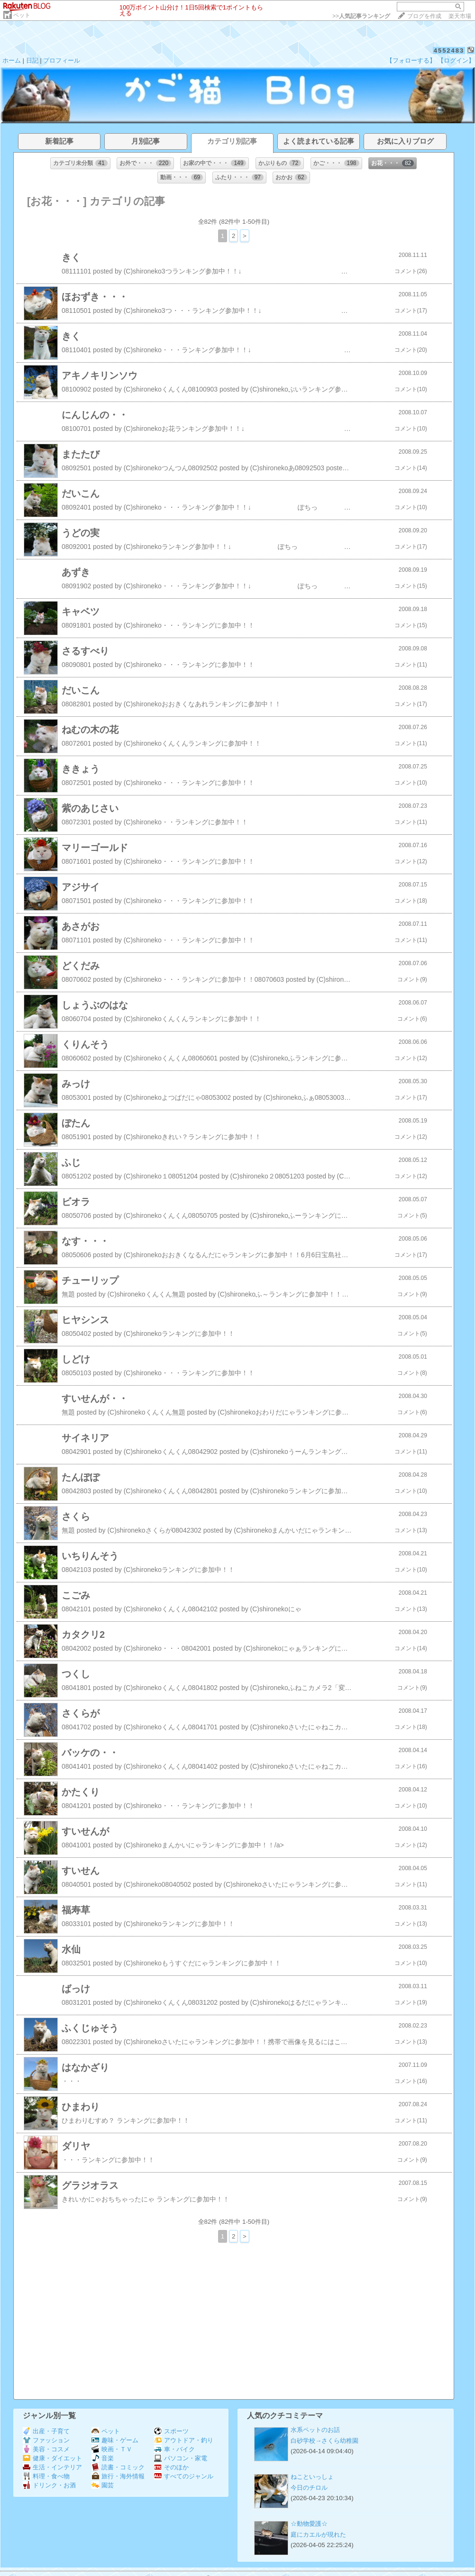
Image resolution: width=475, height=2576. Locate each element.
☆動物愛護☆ (309, 2523)
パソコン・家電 (180, 2458)
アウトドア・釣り (183, 2440)
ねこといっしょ (312, 2476)
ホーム (11, 60)
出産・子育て (46, 2431)
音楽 (102, 2458)
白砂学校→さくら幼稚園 (324, 2440)
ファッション (46, 2440)
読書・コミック (118, 2467)
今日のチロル (309, 2487)
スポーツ (171, 2431)
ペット (21, 15)
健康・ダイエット (52, 2458)
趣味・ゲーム (114, 2440)
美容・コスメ (46, 2449)
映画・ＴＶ (111, 2449)
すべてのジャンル (183, 2476)
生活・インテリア (52, 2467)
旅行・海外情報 (118, 2476)
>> (361, 16)
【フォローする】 (411, 60)
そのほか (171, 2467)
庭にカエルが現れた (318, 2534)
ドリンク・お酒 (49, 2485)
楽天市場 (459, 16)
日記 (32, 60)
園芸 (102, 2485)
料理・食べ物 (46, 2476)
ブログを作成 (424, 16)
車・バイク (174, 2449)
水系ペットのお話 (315, 2429)
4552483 (449, 50)
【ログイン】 (456, 60)
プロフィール (61, 60)
